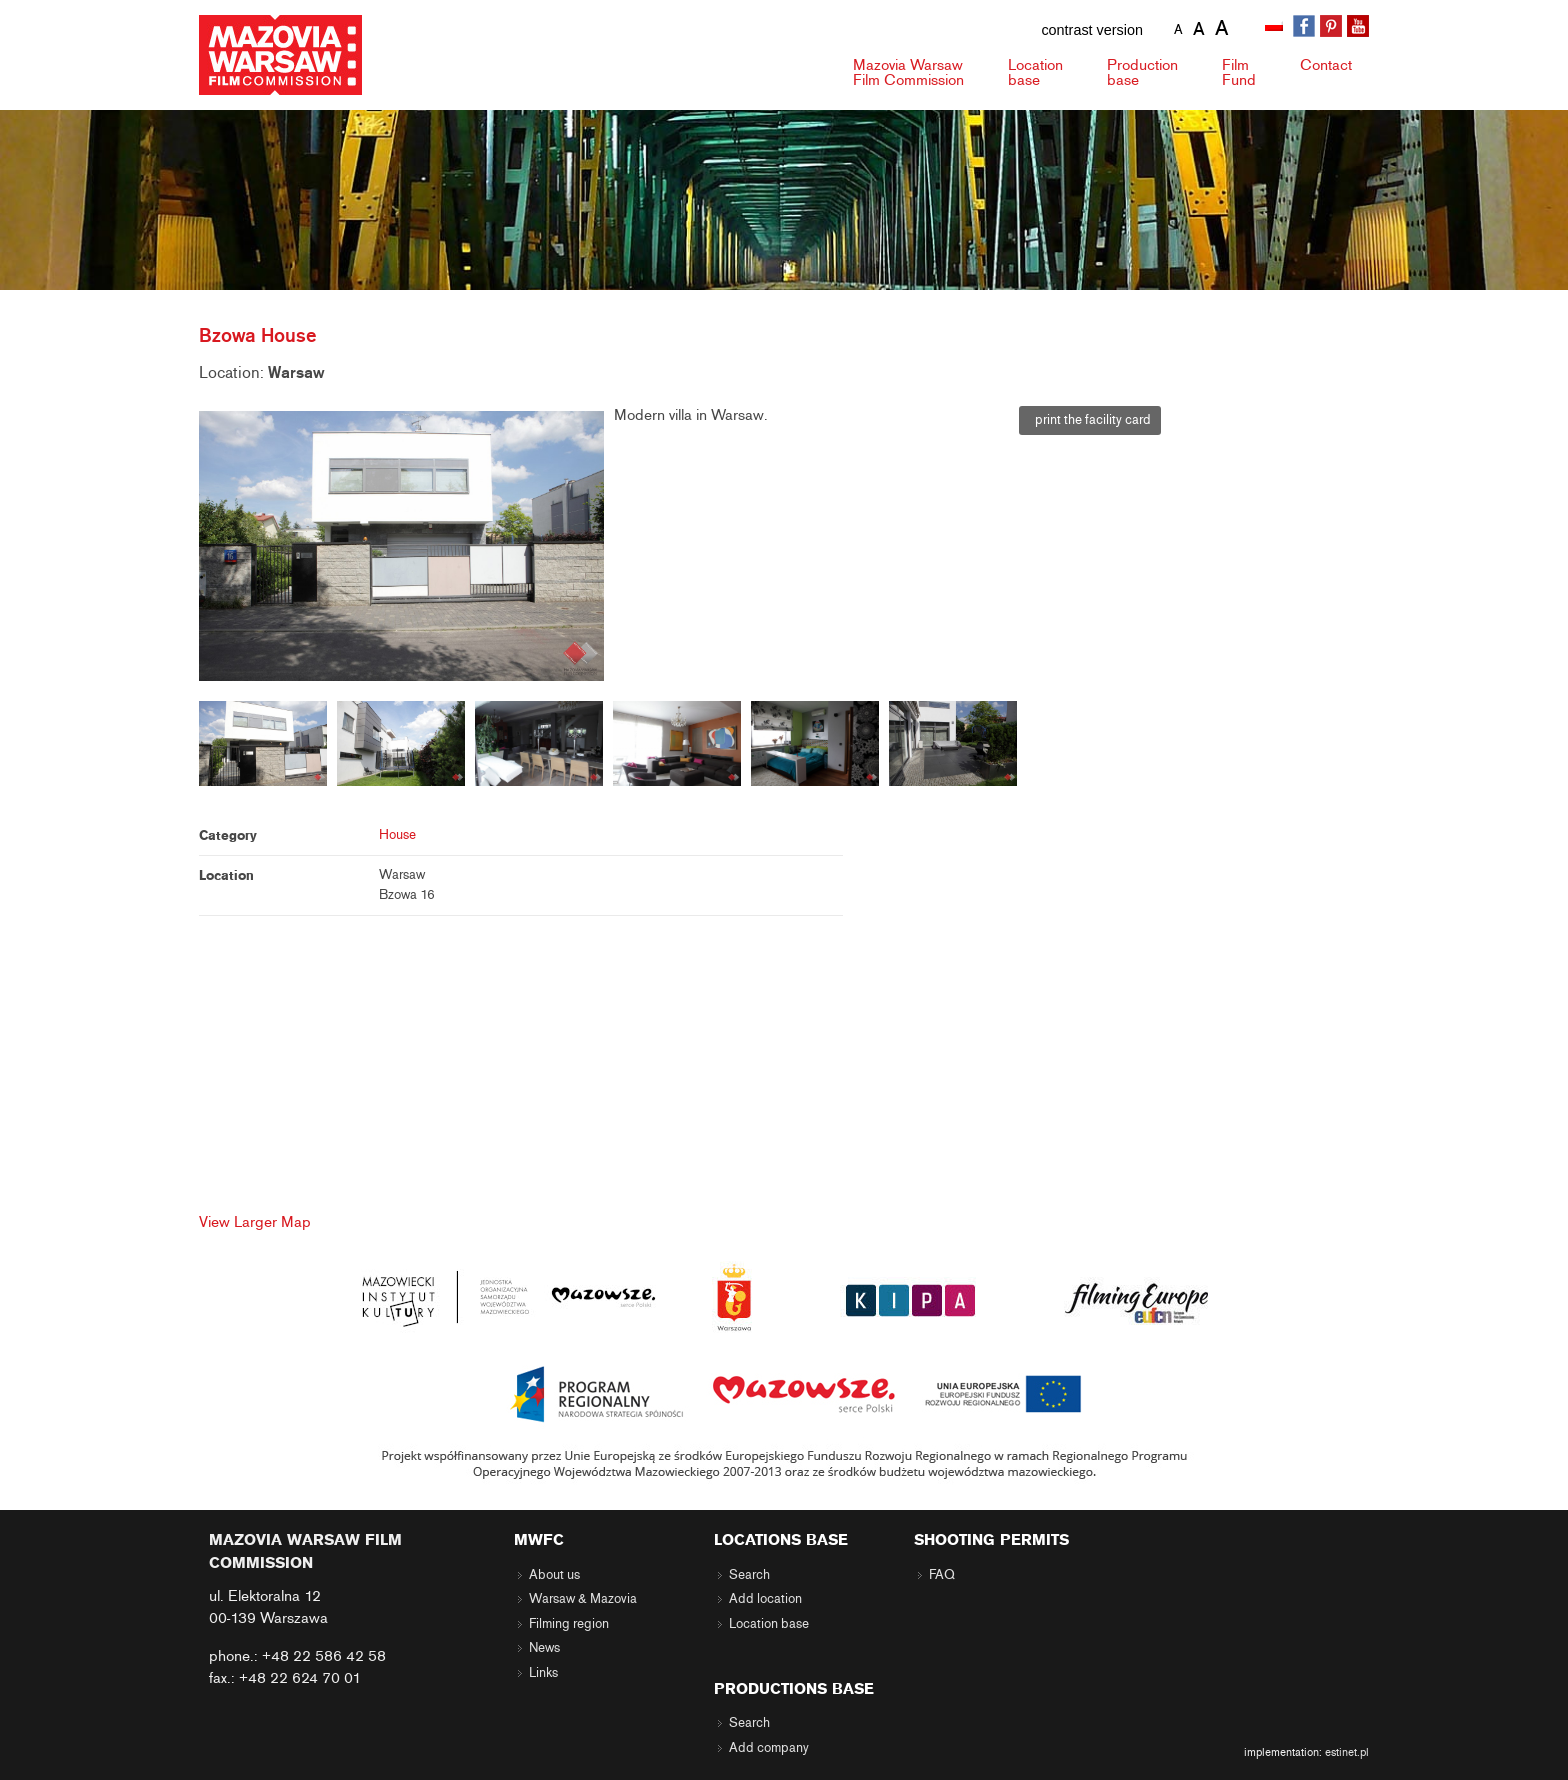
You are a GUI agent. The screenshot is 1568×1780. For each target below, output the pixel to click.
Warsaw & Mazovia (583, 1599)
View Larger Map (255, 1222)
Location (1035, 72)
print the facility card (1090, 420)
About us (554, 1575)
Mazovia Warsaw (908, 72)
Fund (1239, 72)
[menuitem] (1276, 27)
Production (1142, 72)
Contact (1326, 65)
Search (749, 1575)
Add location (765, 1599)
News (544, 1648)
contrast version (1092, 30)
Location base (769, 1624)
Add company (769, 1748)
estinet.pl (1347, 1752)
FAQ (942, 1575)
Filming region (569, 1624)
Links (543, 1673)
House (397, 835)
